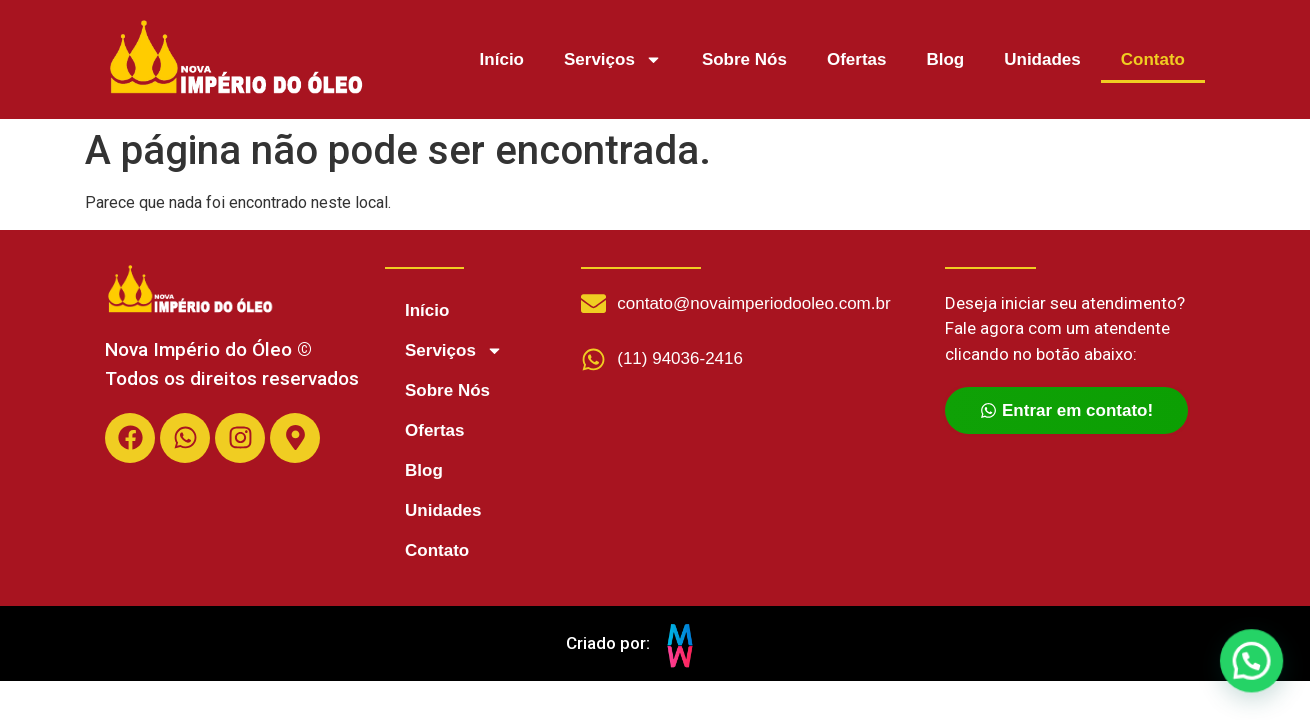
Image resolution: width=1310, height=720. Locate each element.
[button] (1252, 663)
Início (502, 59)
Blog (945, 59)
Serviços (613, 59)
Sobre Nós (744, 59)
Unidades (1042, 59)
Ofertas (857, 59)
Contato (1153, 59)
